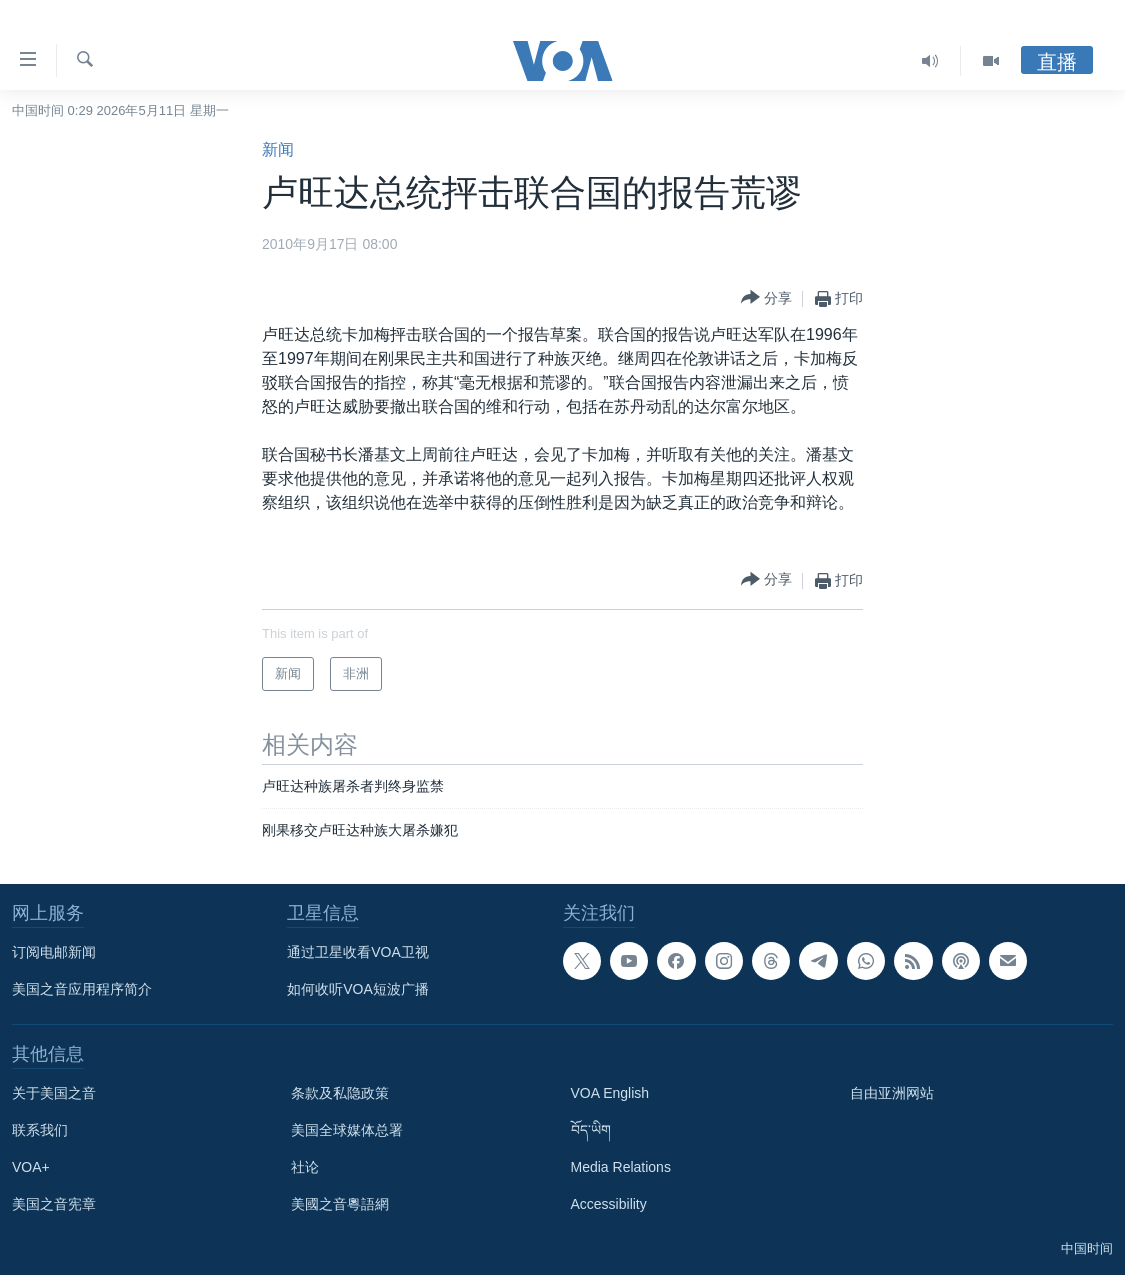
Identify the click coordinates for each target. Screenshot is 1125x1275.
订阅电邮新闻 (54, 952)
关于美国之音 (54, 1093)
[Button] (766, 298)
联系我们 (40, 1130)
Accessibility (609, 1204)
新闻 (278, 149)
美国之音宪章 (54, 1204)
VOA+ (31, 1167)
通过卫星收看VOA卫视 (358, 952)
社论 (305, 1167)
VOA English (610, 1093)
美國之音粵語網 (340, 1204)
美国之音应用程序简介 (82, 989)
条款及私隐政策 (340, 1093)
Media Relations (621, 1167)
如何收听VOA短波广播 (358, 989)
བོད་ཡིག (591, 1130)
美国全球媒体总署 (347, 1130)
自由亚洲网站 (892, 1093)
